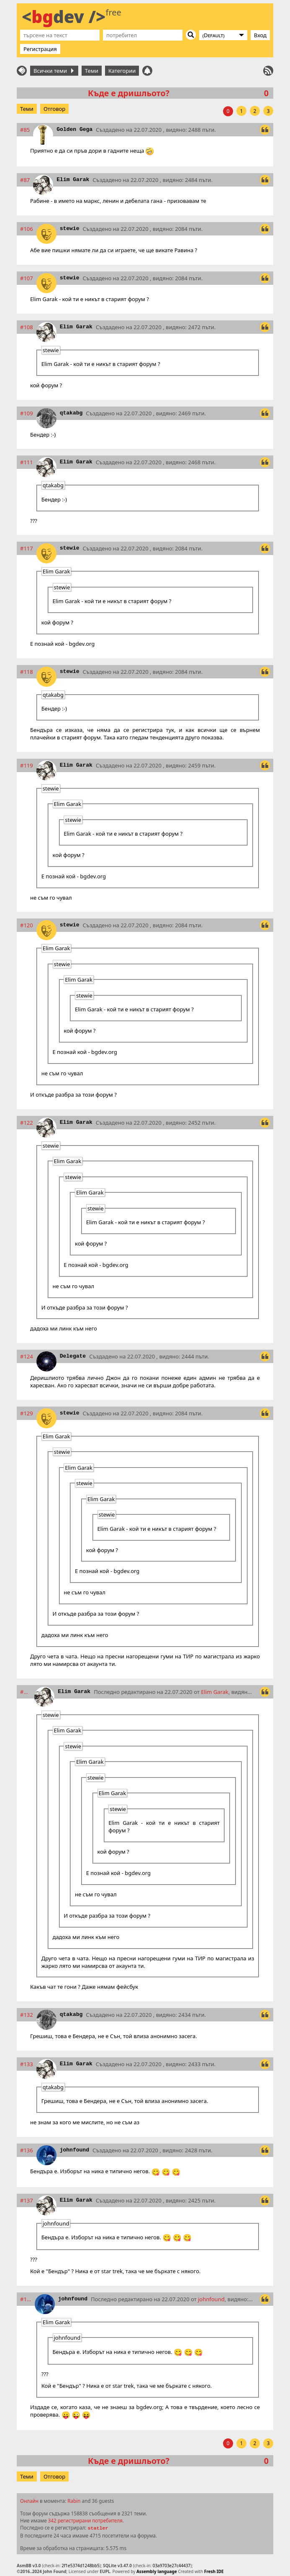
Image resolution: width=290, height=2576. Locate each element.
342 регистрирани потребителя (85, 2520)
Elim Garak (72, 180)
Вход (260, 35)
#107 (26, 278)
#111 (26, 462)
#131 (25, 1691)
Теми (91, 70)
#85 (25, 129)
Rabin (73, 2500)
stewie (70, 228)
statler (97, 2528)
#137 (26, 2200)
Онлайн (29, 2500)
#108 (26, 327)
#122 (26, 1122)
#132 (26, 2014)
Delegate (73, 1356)
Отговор (54, 109)
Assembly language (156, 2571)
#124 (26, 1356)
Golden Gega (74, 129)
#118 (26, 671)
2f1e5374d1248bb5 (80, 2565)
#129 (26, 1413)
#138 (25, 2299)
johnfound (74, 2150)
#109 (26, 413)
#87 (25, 180)
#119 (26, 765)
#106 (26, 228)
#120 (26, 925)
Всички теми (53, 70)
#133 (26, 2064)
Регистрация (40, 49)
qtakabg (71, 413)
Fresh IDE (214, 2571)
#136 (26, 2150)
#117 (26, 548)
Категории (122, 70)
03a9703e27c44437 (171, 2565)
